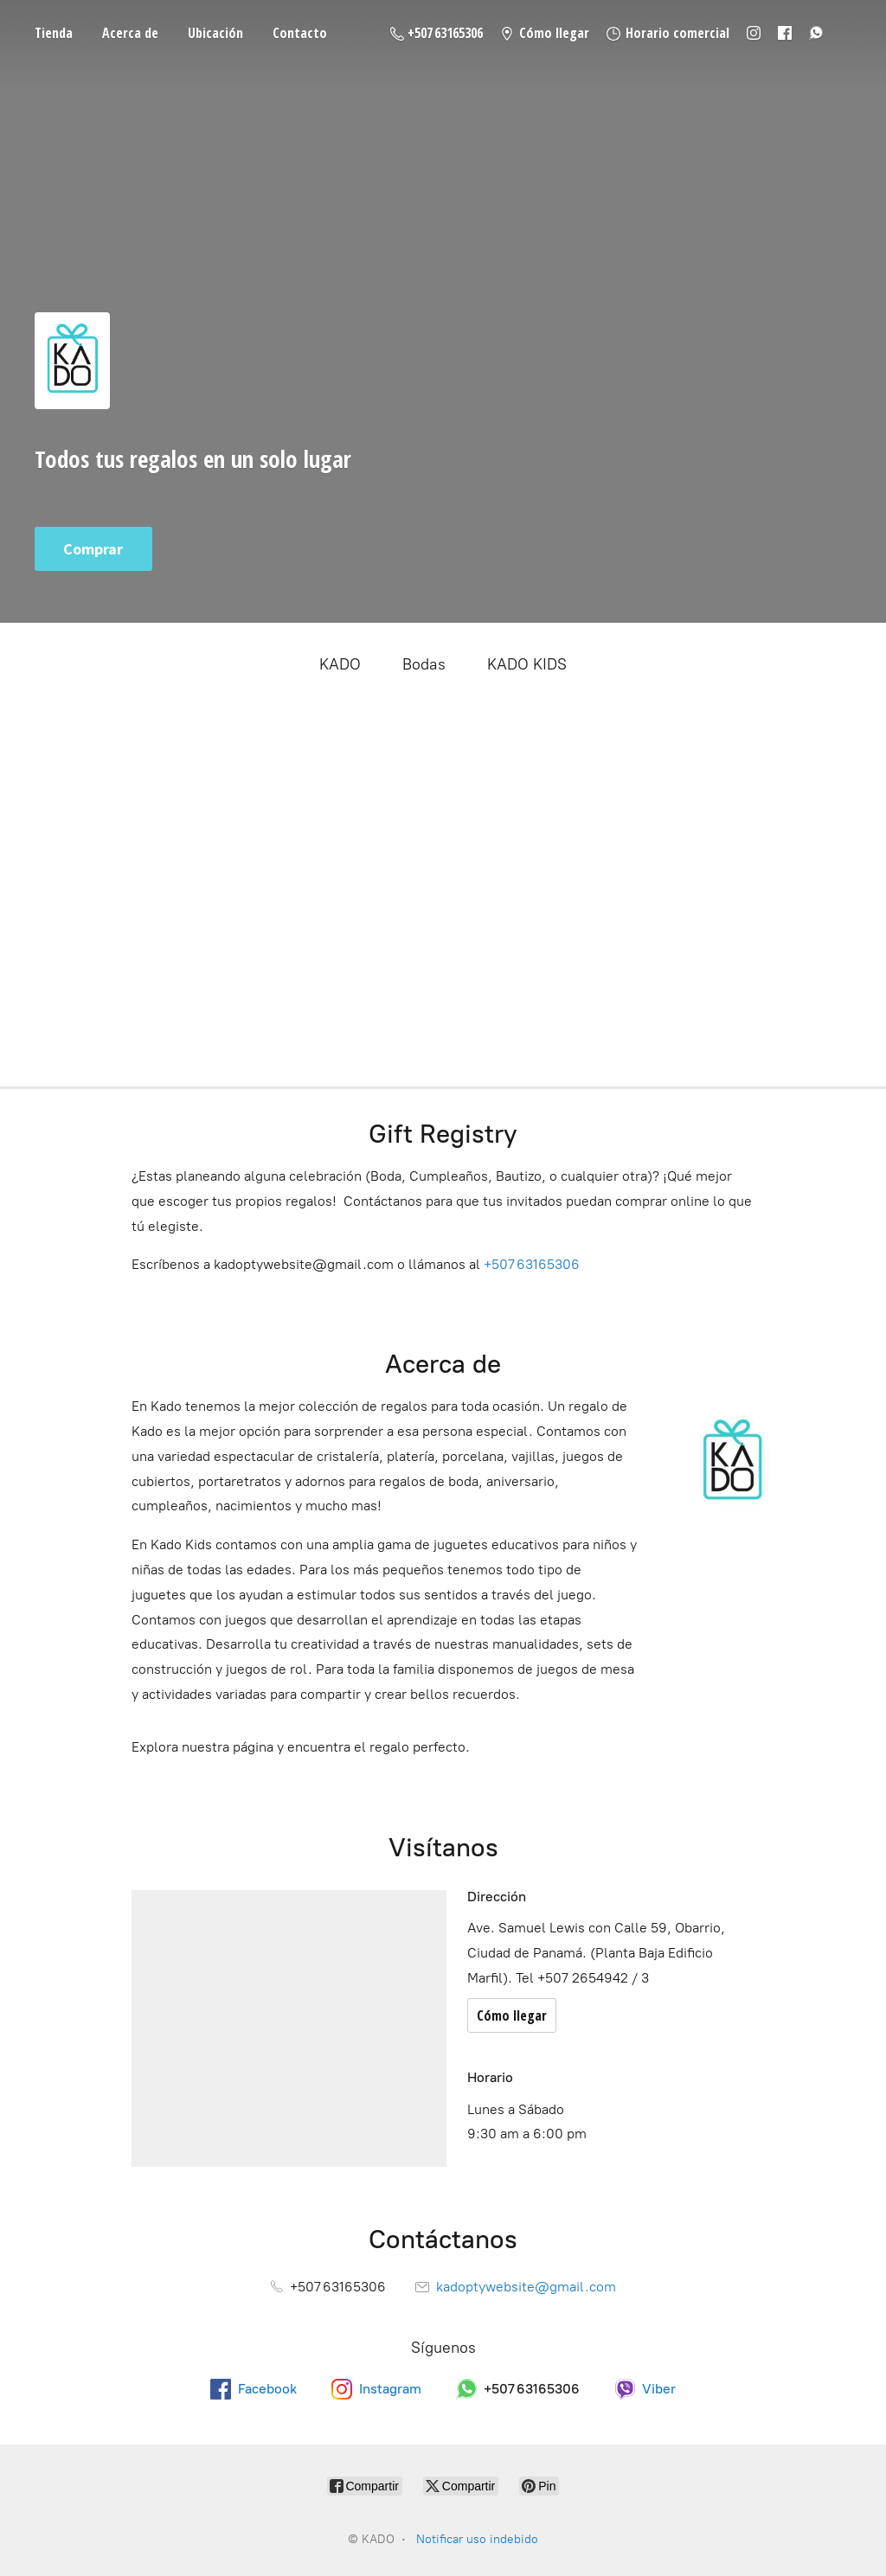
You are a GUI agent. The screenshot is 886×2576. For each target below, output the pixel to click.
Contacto (300, 32)
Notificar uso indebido (477, 2539)
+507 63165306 (532, 1264)
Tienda (54, 32)
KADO (340, 664)
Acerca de (130, 32)
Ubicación (215, 32)
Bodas (424, 664)
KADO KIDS (527, 664)
